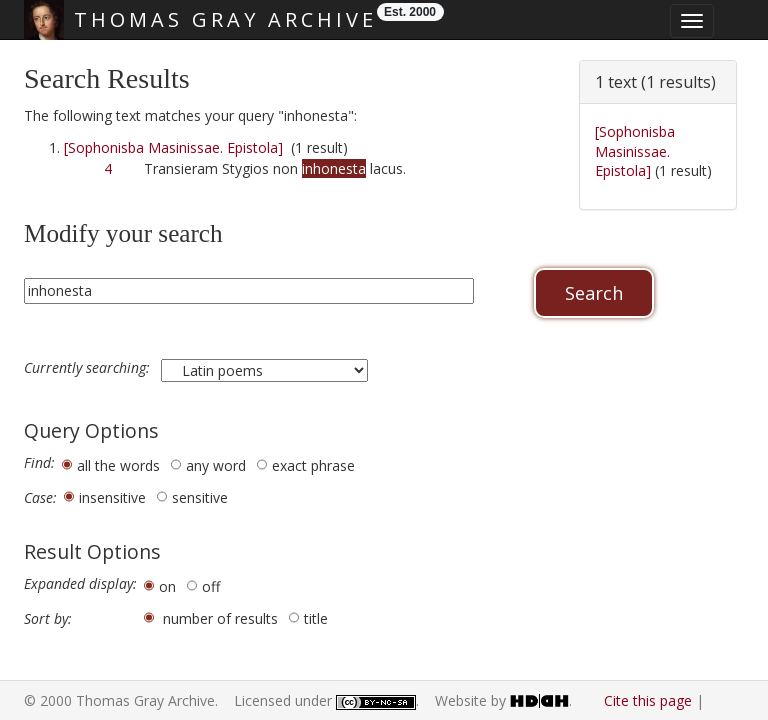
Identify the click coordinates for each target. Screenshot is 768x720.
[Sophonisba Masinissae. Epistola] (173, 147)
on (167, 586)
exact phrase (313, 465)
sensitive (200, 497)
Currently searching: (89, 368)
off (211, 586)
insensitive (112, 497)
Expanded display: (80, 584)
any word (216, 465)
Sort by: (48, 619)
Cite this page (648, 700)
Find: (39, 463)
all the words (118, 465)
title (316, 618)
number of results (220, 618)
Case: (40, 498)
